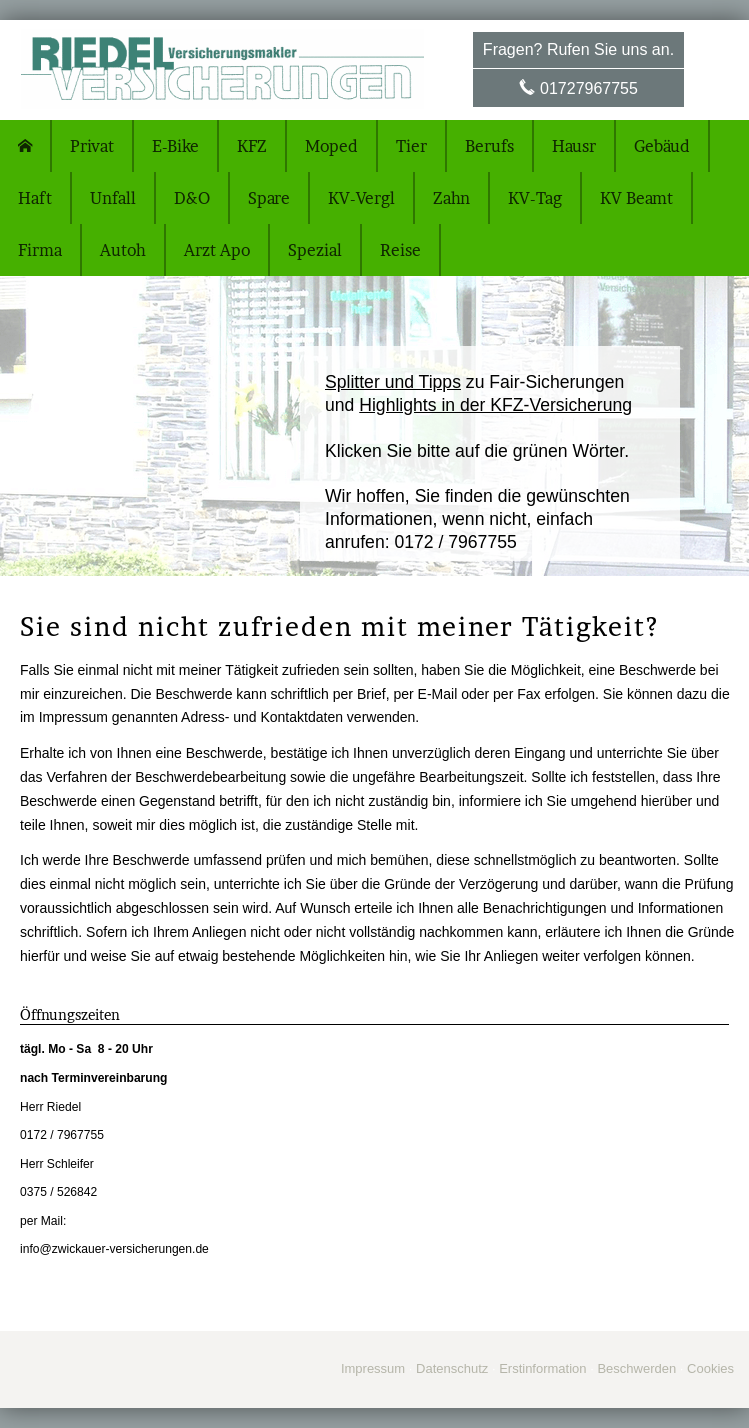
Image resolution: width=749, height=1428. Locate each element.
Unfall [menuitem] (113, 198)
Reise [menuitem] (400, 250)
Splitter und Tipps (393, 382)
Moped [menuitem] (331, 146)
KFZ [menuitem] (252, 146)
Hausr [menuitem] (574, 146)
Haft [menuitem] (35, 198)
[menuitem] (26, 146)
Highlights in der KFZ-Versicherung (495, 405)
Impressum (373, 1368)
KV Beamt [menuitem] (636, 198)
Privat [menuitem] (92, 146)
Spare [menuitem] (269, 198)
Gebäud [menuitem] (662, 146)
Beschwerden (636, 1368)
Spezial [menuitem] (315, 250)
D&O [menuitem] (192, 198)
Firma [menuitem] (40, 250)
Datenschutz (452, 1368)
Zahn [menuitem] (451, 198)
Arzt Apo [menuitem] (217, 250)
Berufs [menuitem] (489, 146)
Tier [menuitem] (411, 146)
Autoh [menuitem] (123, 250)
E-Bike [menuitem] (175, 146)
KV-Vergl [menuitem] (361, 198)
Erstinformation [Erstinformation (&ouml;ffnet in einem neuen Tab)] (542, 1368)
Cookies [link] (710, 1368)
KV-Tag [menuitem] (535, 198)
